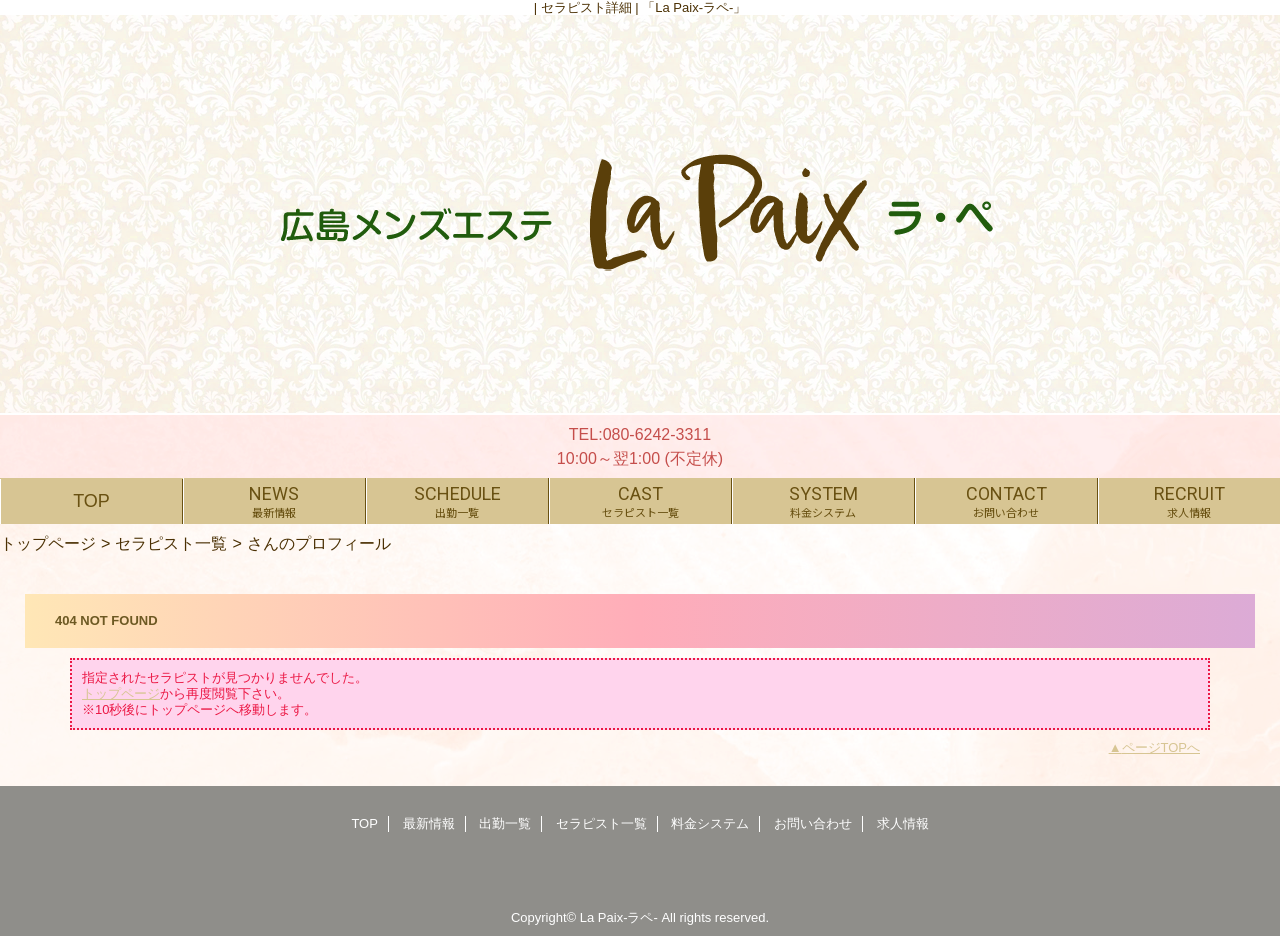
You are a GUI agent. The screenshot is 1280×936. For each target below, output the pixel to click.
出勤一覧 (505, 823)
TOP (91, 501)
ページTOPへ (1161, 747)
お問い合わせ (813, 823)
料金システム (710, 823)
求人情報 (903, 823)
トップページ (48, 543)
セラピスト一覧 (171, 543)
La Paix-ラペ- (619, 917)
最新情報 (429, 823)
